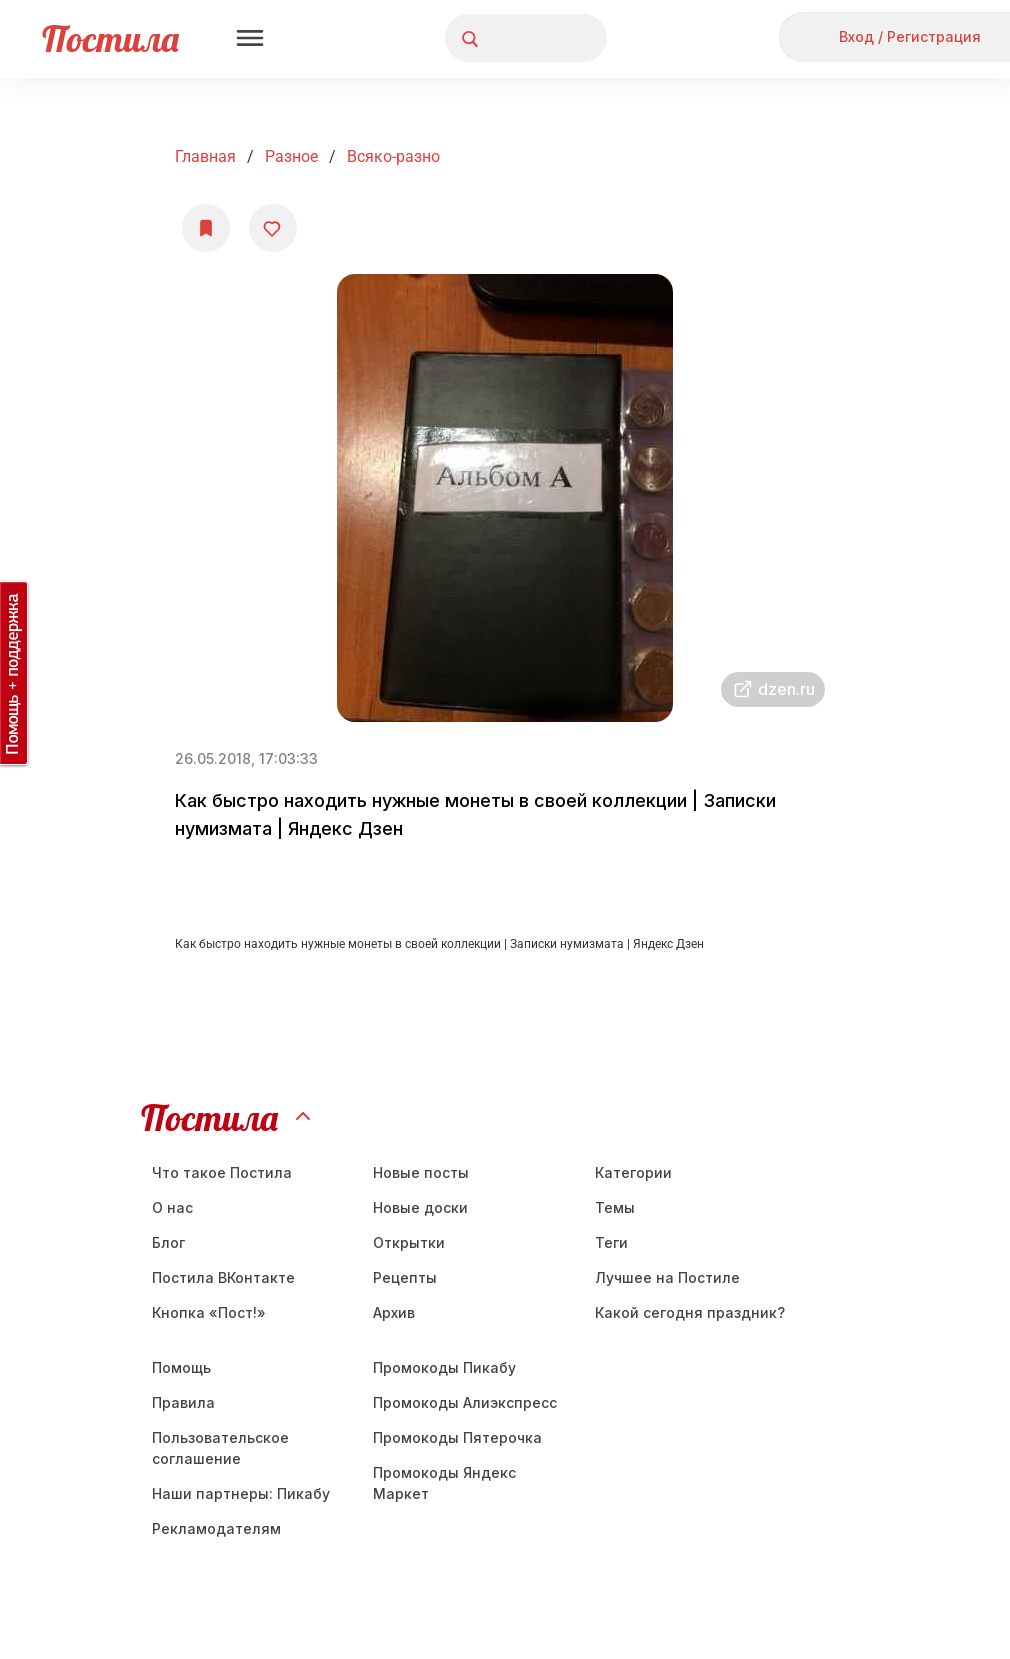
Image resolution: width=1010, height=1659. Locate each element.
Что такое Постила (222, 1172)
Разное (291, 156)
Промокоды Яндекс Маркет (444, 1483)
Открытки (409, 1242)
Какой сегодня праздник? (690, 1312)
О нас (172, 1207)
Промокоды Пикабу (444, 1367)
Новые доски (420, 1207)
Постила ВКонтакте (223, 1277)
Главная (205, 156)
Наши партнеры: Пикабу (241, 1493)
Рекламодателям (216, 1528)
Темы (615, 1207)
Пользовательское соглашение (220, 1448)
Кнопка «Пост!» (209, 1312)
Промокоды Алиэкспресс (465, 1402)
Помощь (181, 1367)
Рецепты (405, 1277)
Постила (110, 38)
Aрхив (394, 1312)
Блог (168, 1242)
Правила (183, 1402)
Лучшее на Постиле (667, 1277)
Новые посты (421, 1172)
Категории (633, 1172)
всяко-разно (393, 156)
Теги (611, 1242)
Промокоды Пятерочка (457, 1437)
